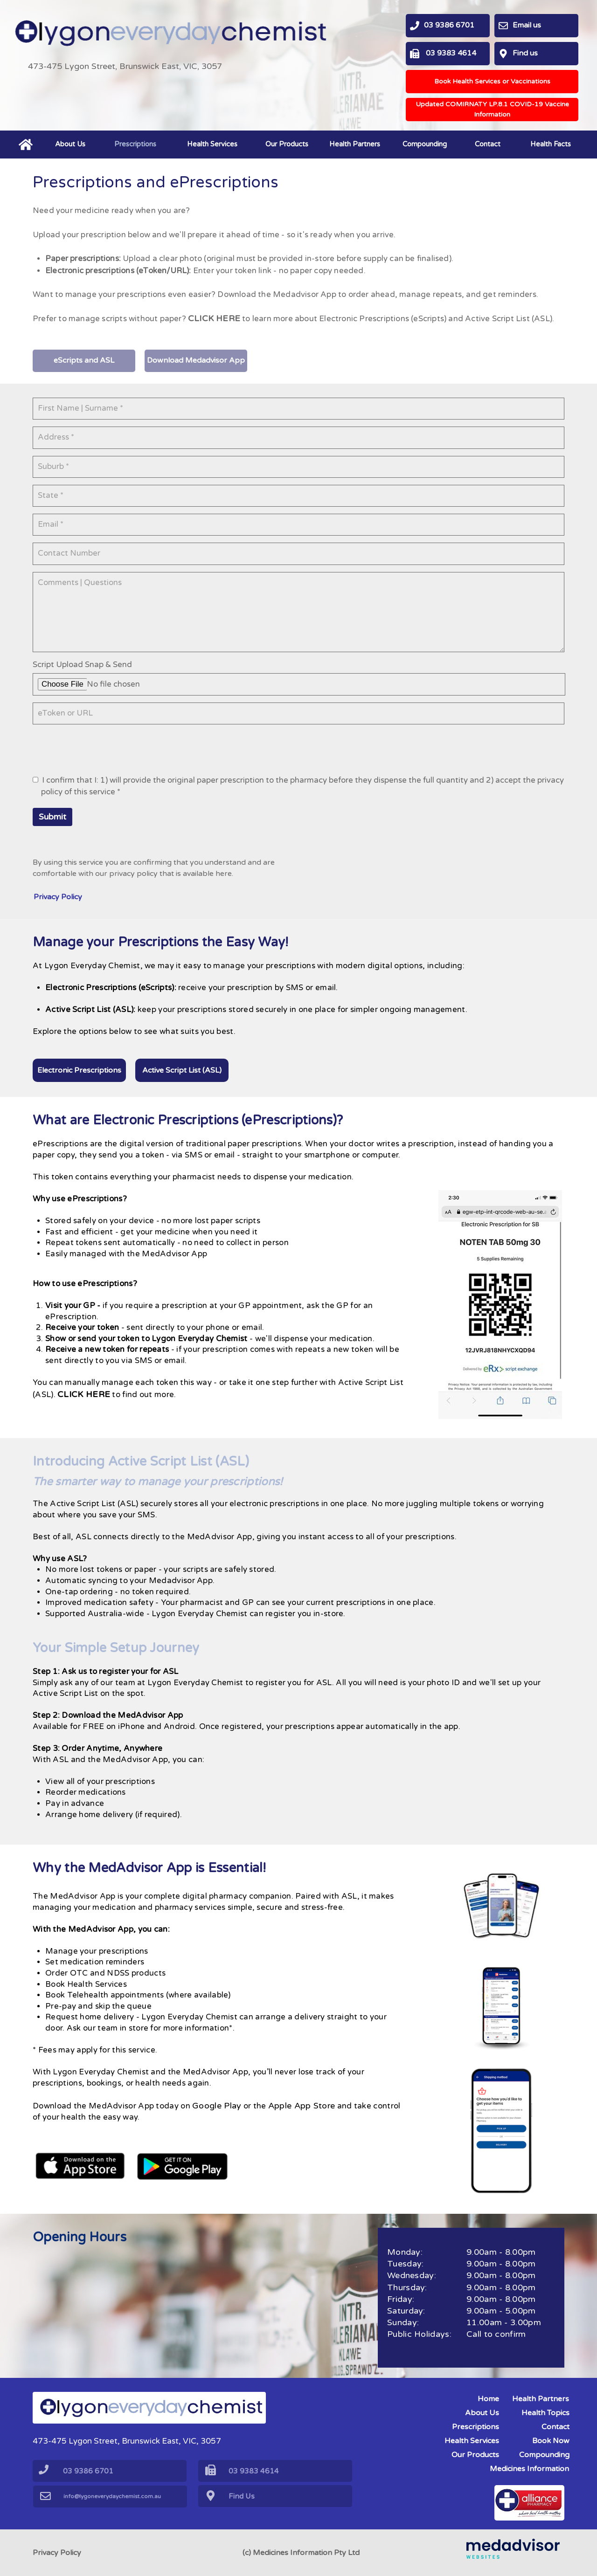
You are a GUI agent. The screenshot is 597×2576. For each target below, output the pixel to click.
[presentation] (103, 756)
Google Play (225, 2120)
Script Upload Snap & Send (86, 670)
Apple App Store (312, 2120)
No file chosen (115, 690)
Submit (52, 825)
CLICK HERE (221, 308)
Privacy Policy (57, 2552)
